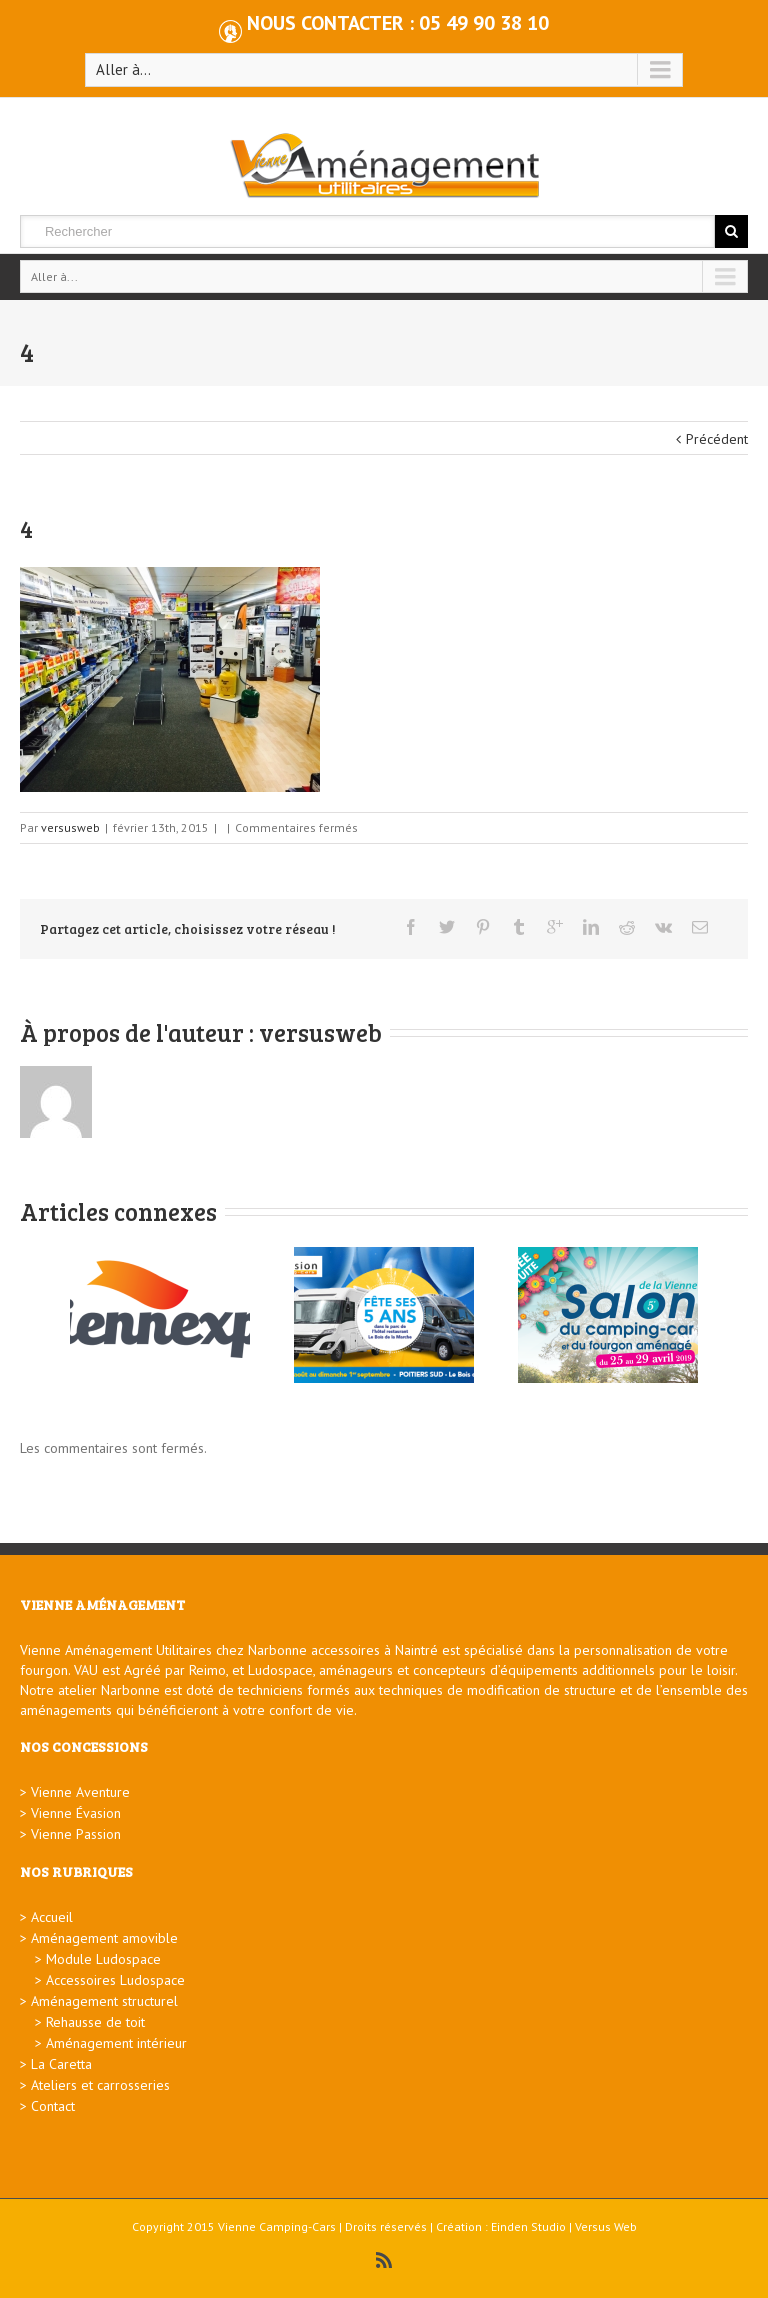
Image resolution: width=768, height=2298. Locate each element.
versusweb (70, 827)
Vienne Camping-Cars (277, 2226)
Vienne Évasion (76, 1813)
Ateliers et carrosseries (100, 2085)
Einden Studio (528, 2226)
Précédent (717, 439)
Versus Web (606, 2226)
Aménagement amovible (104, 1938)
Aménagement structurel (104, 2001)
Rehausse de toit (95, 2022)
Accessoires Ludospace (115, 1980)
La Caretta (61, 2064)
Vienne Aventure (80, 1792)
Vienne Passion (76, 1834)
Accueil (52, 1917)
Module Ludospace (103, 1959)
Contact (53, 2106)
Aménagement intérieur (116, 2043)
